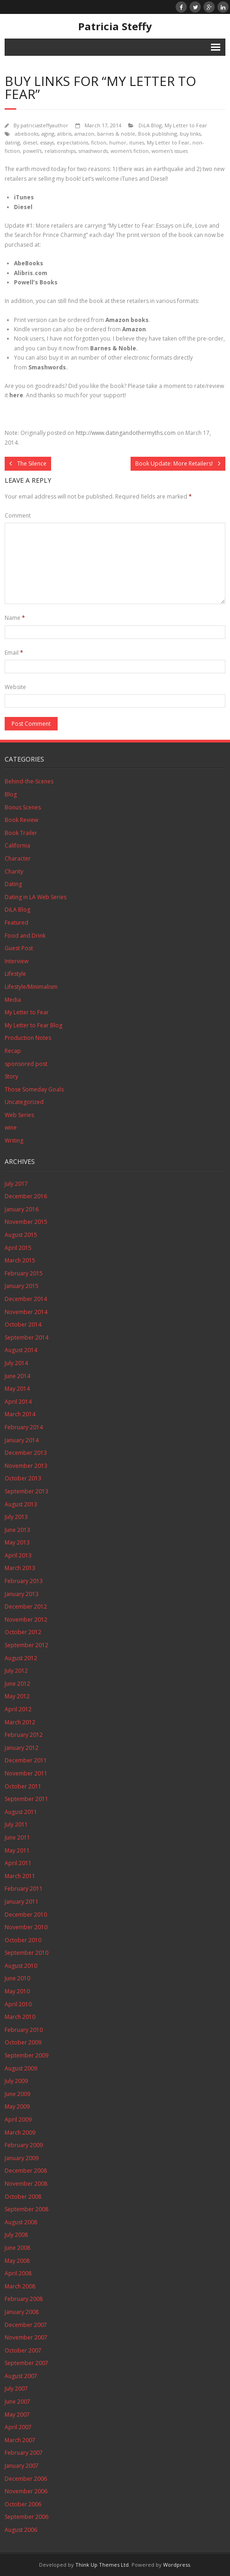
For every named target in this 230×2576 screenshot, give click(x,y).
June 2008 (17, 2248)
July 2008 (16, 2235)
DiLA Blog (150, 125)
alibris (64, 133)
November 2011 (26, 1773)
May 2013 (17, 1542)
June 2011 (17, 1837)
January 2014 (22, 1440)
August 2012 (21, 1658)
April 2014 (18, 1402)
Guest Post (19, 948)
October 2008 (23, 2197)
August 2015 (21, 1235)
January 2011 (22, 1902)
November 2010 (26, 1927)
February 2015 (24, 1273)
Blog (11, 794)
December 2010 (26, 1915)
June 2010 (17, 1978)
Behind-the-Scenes (29, 781)
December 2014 (26, 1299)
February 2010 (24, 2030)
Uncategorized (24, 1102)
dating (12, 142)
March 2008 (20, 2286)
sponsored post (26, 1064)
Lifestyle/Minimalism (31, 987)
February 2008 (24, 2299)
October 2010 (23, 1940)
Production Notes (28, 1038)
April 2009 (18, 2119)
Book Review (21, 820)
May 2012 (17, 1696)
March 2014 (20, 1414)
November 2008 (26, 2184)
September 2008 (26, 2209)
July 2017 (16, 1184)
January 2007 (22, 2466)
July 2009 (16, 2081)
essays (47, 142)
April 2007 (18, 2427)
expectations (72, 142)
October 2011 (23, 1786)
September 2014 (26, 1337)
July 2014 (16, 1363)
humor (117, 142)
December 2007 (26, 2325)
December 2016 (26, 1196)
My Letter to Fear (185, 125)
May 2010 (17, 1991)
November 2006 (26, 2491)
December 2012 (26, 1606)
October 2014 (23, 1324)
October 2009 (23, 2042)
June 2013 (17, 1530)
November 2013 (26, 1466)
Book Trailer (21, 833)
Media (13, 1000)
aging (47, 133)
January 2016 (22, 1209)
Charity (14, 871)
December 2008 (26, 2171)
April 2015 (18, 1248)
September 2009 (26, 2055)
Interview (16, 961)
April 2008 (18, 2273)
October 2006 (23, 2504)
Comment (18, 515)
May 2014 (17, 1389)
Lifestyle (15, 974)
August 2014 (21, 1350)
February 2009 (24, 2145)
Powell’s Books (36, 282)
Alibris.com (30, 273)
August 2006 (21, 2530)
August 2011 (21, 1812)
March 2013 (20, 1568)
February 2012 (24, 1735)
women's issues (169, 150)
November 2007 (26, 2337)
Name (15, 618)
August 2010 (21, 1966)
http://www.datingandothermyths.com (126, 433)
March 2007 (20, 2440)
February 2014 (24, 1427)
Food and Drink (25, 936)
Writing (14, 1140)
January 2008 (22, 2312)
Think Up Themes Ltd (102, 2564)
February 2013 (24, 1581)
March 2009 (20, 2132)
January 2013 (22, 1594)
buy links (190, 133)
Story (11, 1076)
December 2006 (26, 2479)
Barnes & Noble (113, 348)
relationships (60, 150)
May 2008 (17, 2261)
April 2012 (18, 1709)
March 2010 (20, 2017)
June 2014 (17, 1376)
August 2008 (21, 2222)
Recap (13, 1051)
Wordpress (176, 2564)
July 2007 (16, 2388)
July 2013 (16, 1517)
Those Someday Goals (34, 1089)
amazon (84, 133)
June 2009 (17, 2094)
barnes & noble (116, 133)
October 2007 (23, 2350)
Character (18, 858)
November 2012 (26, 1619)
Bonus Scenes (23, 807)
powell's (32, 150)
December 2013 (26, 1453)
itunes (136, 142)
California (17, 845)
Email (14, 653)
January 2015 (22, 1286)
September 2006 (26, 2517)
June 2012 (17, 1684)
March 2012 (20, 1722)
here (16, 395)
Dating (13, 884)
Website (15, 687)
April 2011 (18, 1863)
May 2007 (17, 2414)
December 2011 (26, 1760)
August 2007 (21, 2376)
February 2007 (24, 2453)
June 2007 (17, 2401)
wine (11, 1127)
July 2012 (16, 1671)
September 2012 (26, 1645)
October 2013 (23, 1478)
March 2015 (20, 1260)
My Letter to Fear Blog (33, 1025)
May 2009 (17, 2106)
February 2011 (24, 1889)
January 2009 (22, 2158)
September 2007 (26, 2363)
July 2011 (16, 1824)
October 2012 (23, 1632)
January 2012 (22, 1748)
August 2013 (21, 1504)
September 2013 (26, 1491)
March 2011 (20, 1876)
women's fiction (130, 150)
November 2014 (26, 1312)
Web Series (19, 1115)
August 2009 (21, 2068)
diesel (30, 142)
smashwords (93, 150)
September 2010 (26, 1953)
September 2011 (26, 1799)
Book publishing (157, 133)
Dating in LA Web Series (35, 897)
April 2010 (18, 2004)
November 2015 (26, 1222)
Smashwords (47, 367)
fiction (98, 142)
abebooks (27, 133)
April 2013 (18, 1555)
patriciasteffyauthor (44, 125)
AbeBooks (28, 263)
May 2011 (17, 1850)
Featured (16, 923)
